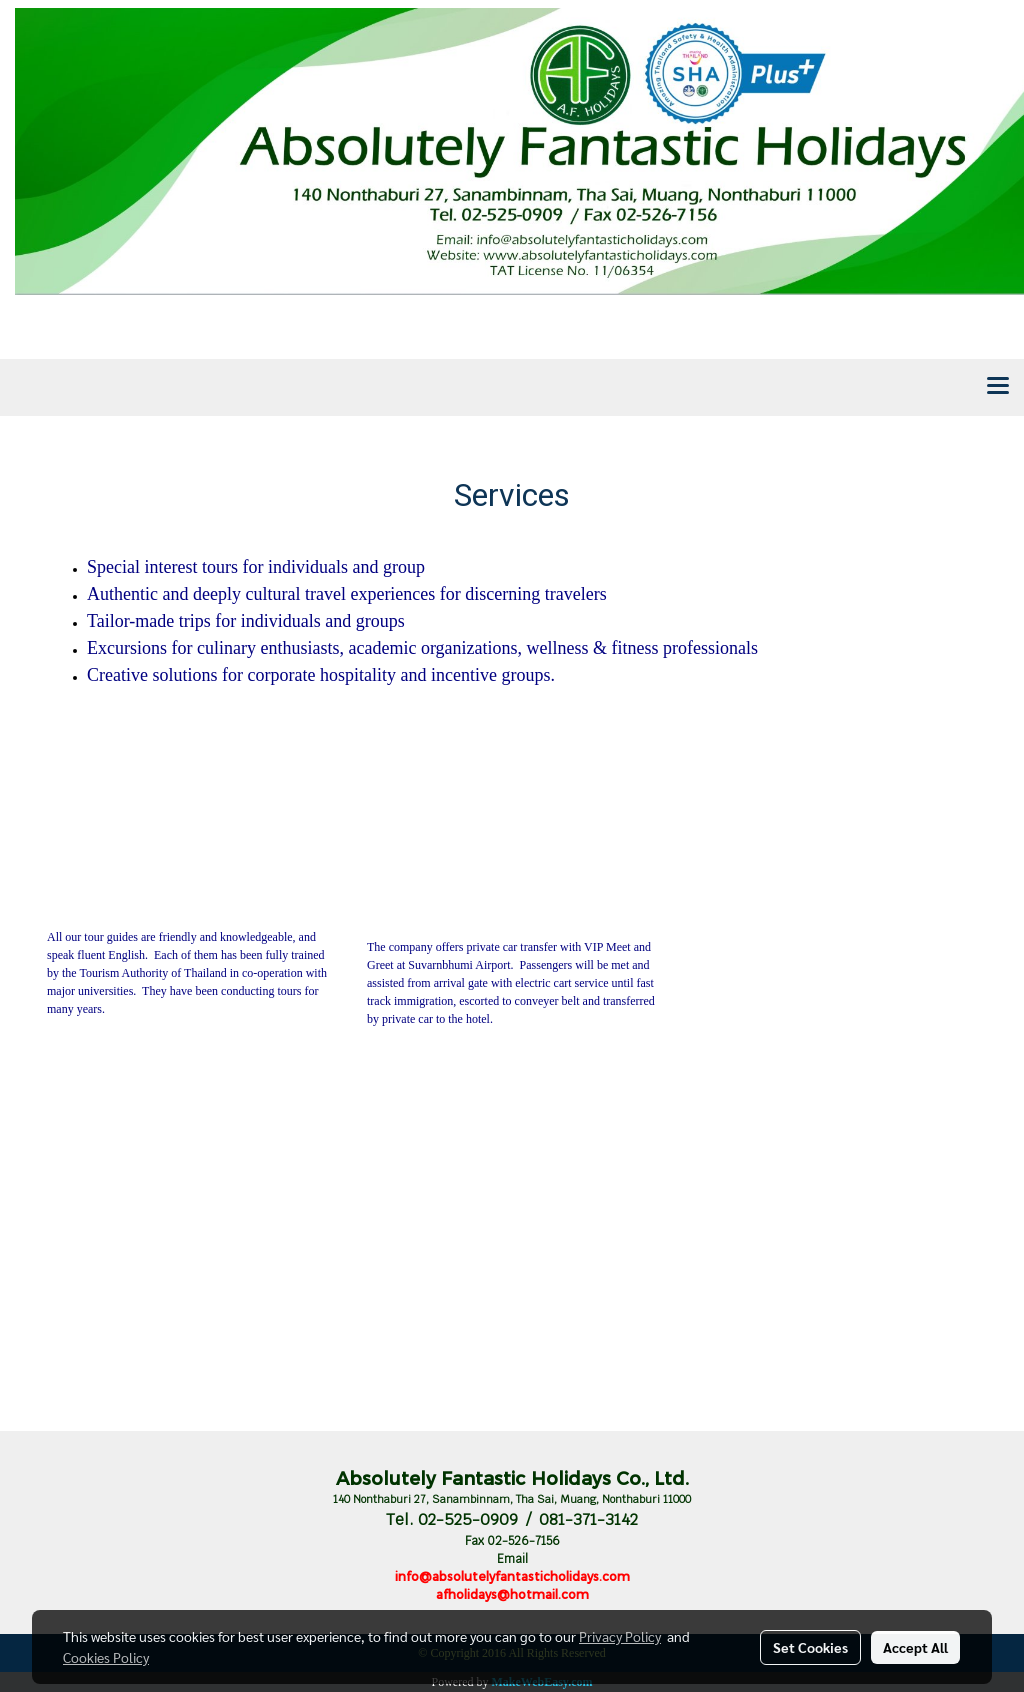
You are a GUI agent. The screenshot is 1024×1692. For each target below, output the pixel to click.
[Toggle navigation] (998, 387)
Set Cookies (810, 1647)
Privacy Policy (620, 1636)
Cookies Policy (106, 1657)
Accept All (915, 1647)
